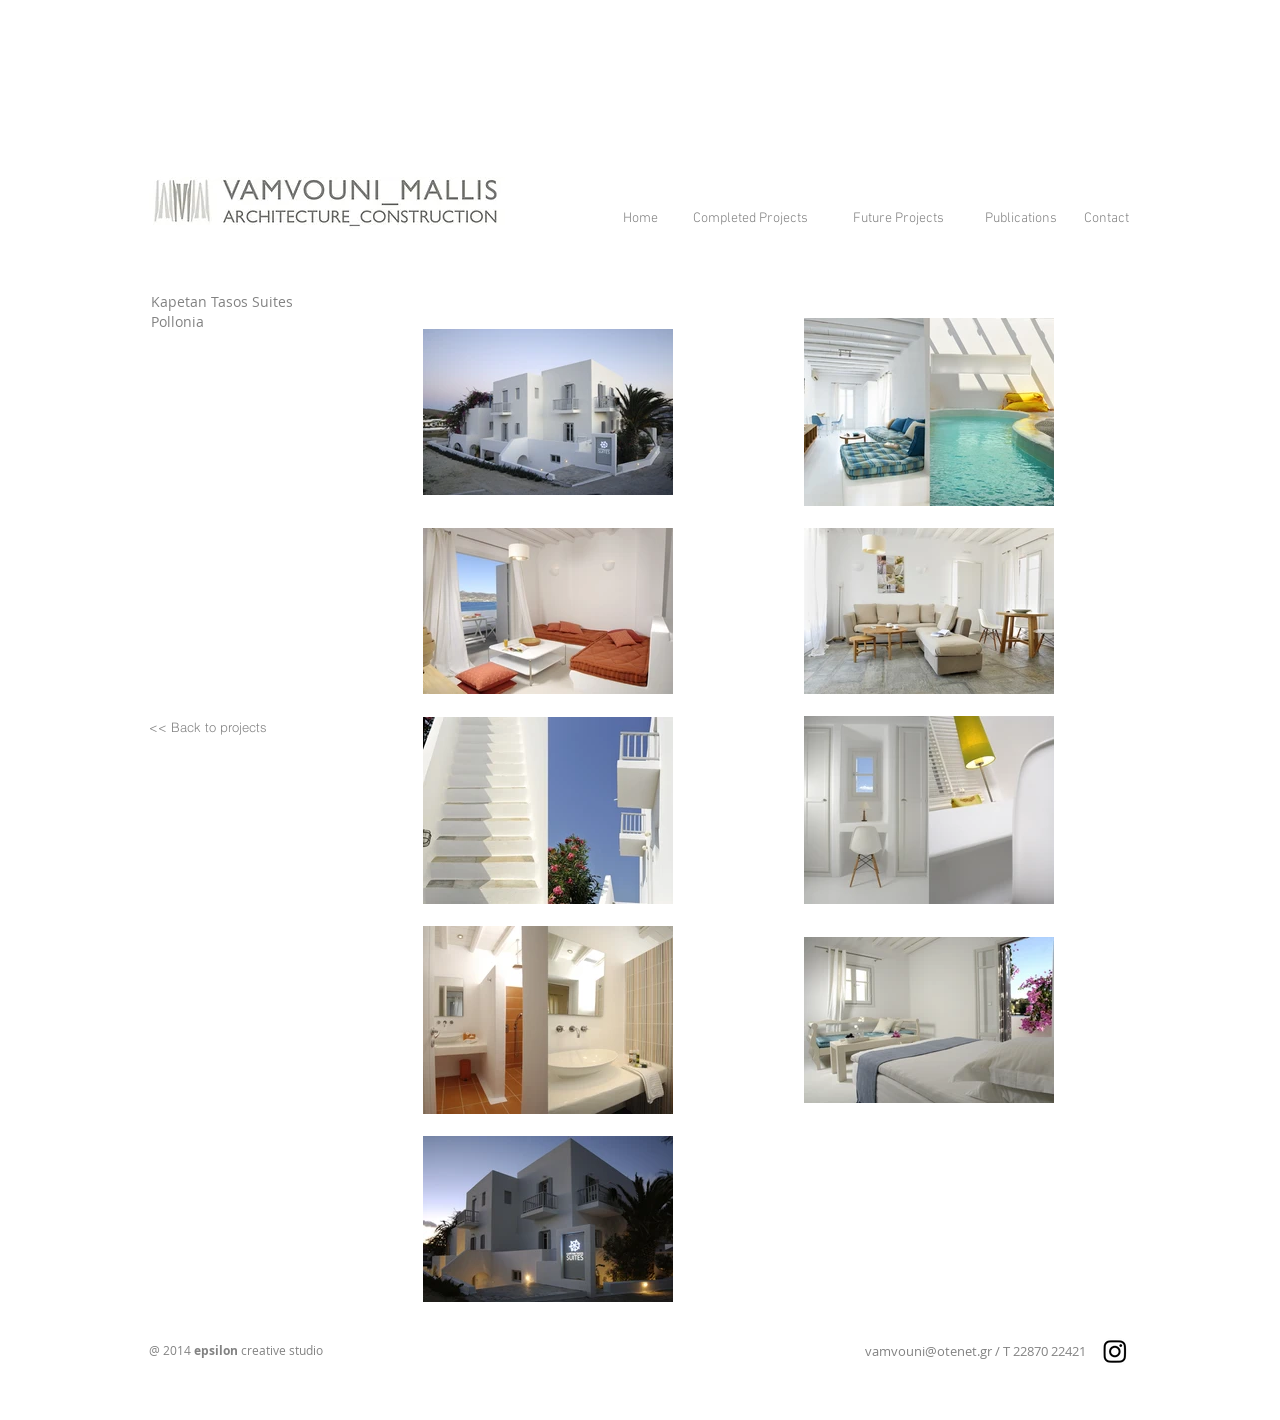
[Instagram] (1115, 1351)
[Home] (640, 219)
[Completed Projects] (750, 219)
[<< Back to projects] (208, 727)
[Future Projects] (898, 219)
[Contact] (1106, 219)
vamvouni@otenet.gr (928, 1351)
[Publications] (1021, 219)
